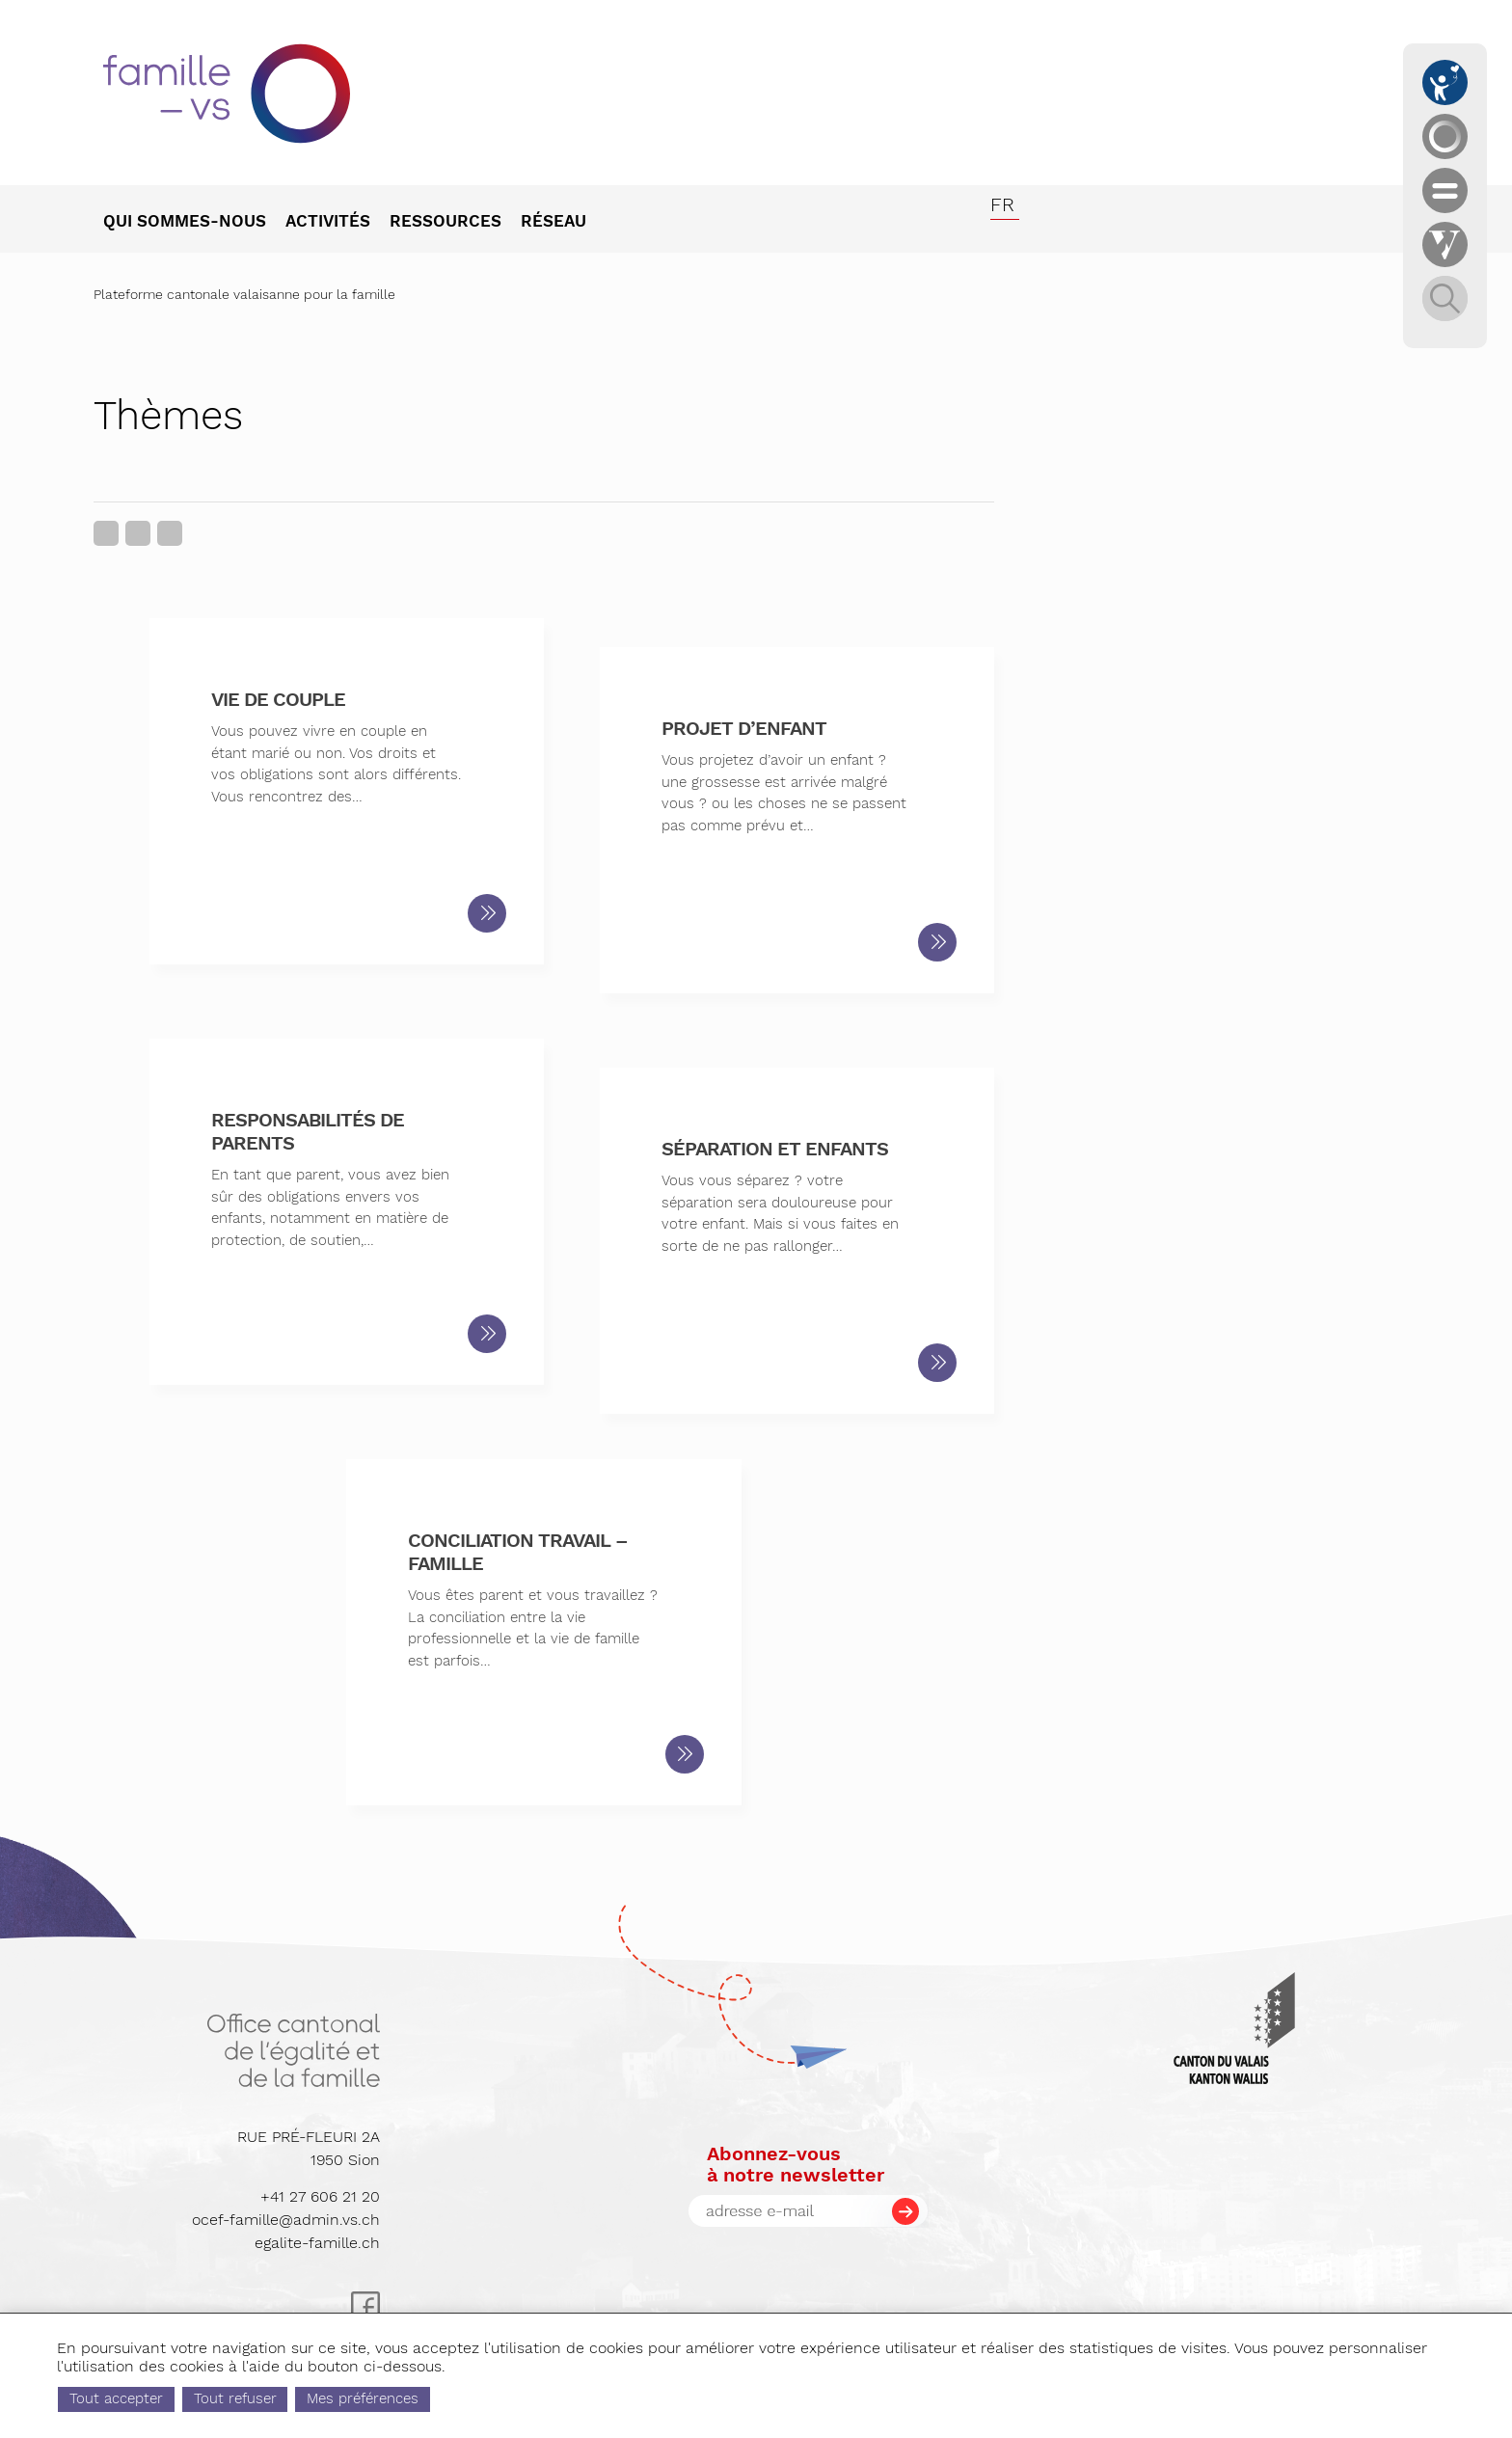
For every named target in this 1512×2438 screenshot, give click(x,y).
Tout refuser (316, 2398)
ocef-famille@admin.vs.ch (286, 2219)
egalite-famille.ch (317, 2243)
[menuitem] (194, 223)
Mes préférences (444, 2398)
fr (1002, 204)
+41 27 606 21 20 (320, 2196)
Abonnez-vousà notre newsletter (795, 2164)
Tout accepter (198, 2398)
